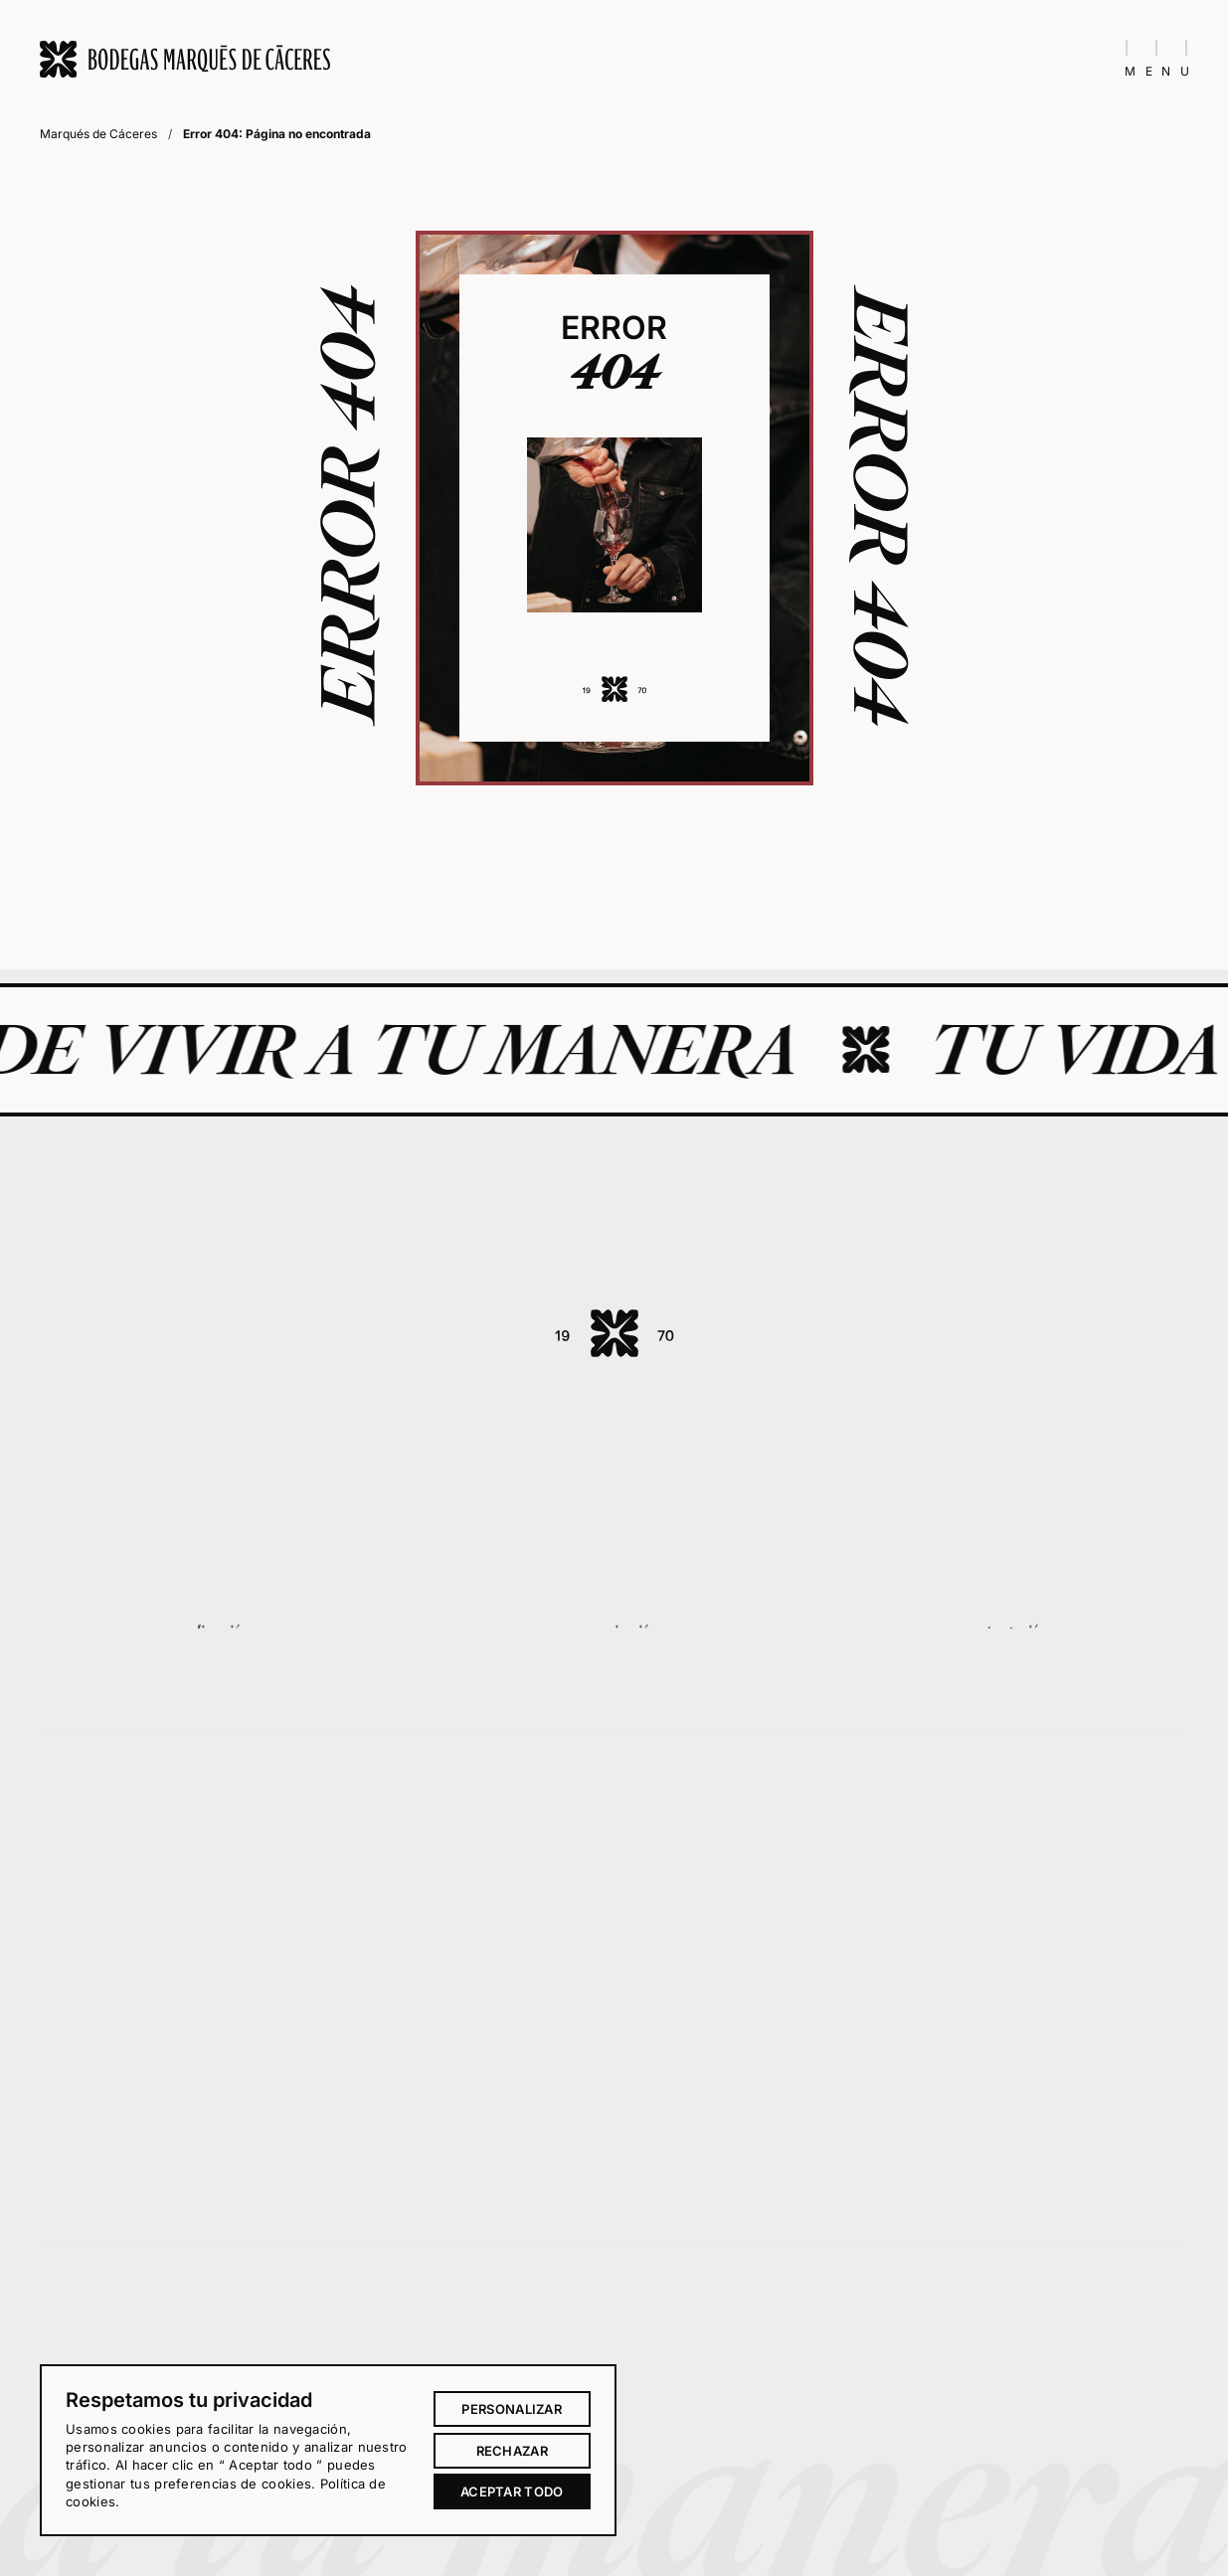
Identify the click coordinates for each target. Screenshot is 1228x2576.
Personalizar (511, 2409)
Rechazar (512, 2451)
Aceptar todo (512, 2491)
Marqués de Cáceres (98, 133)
